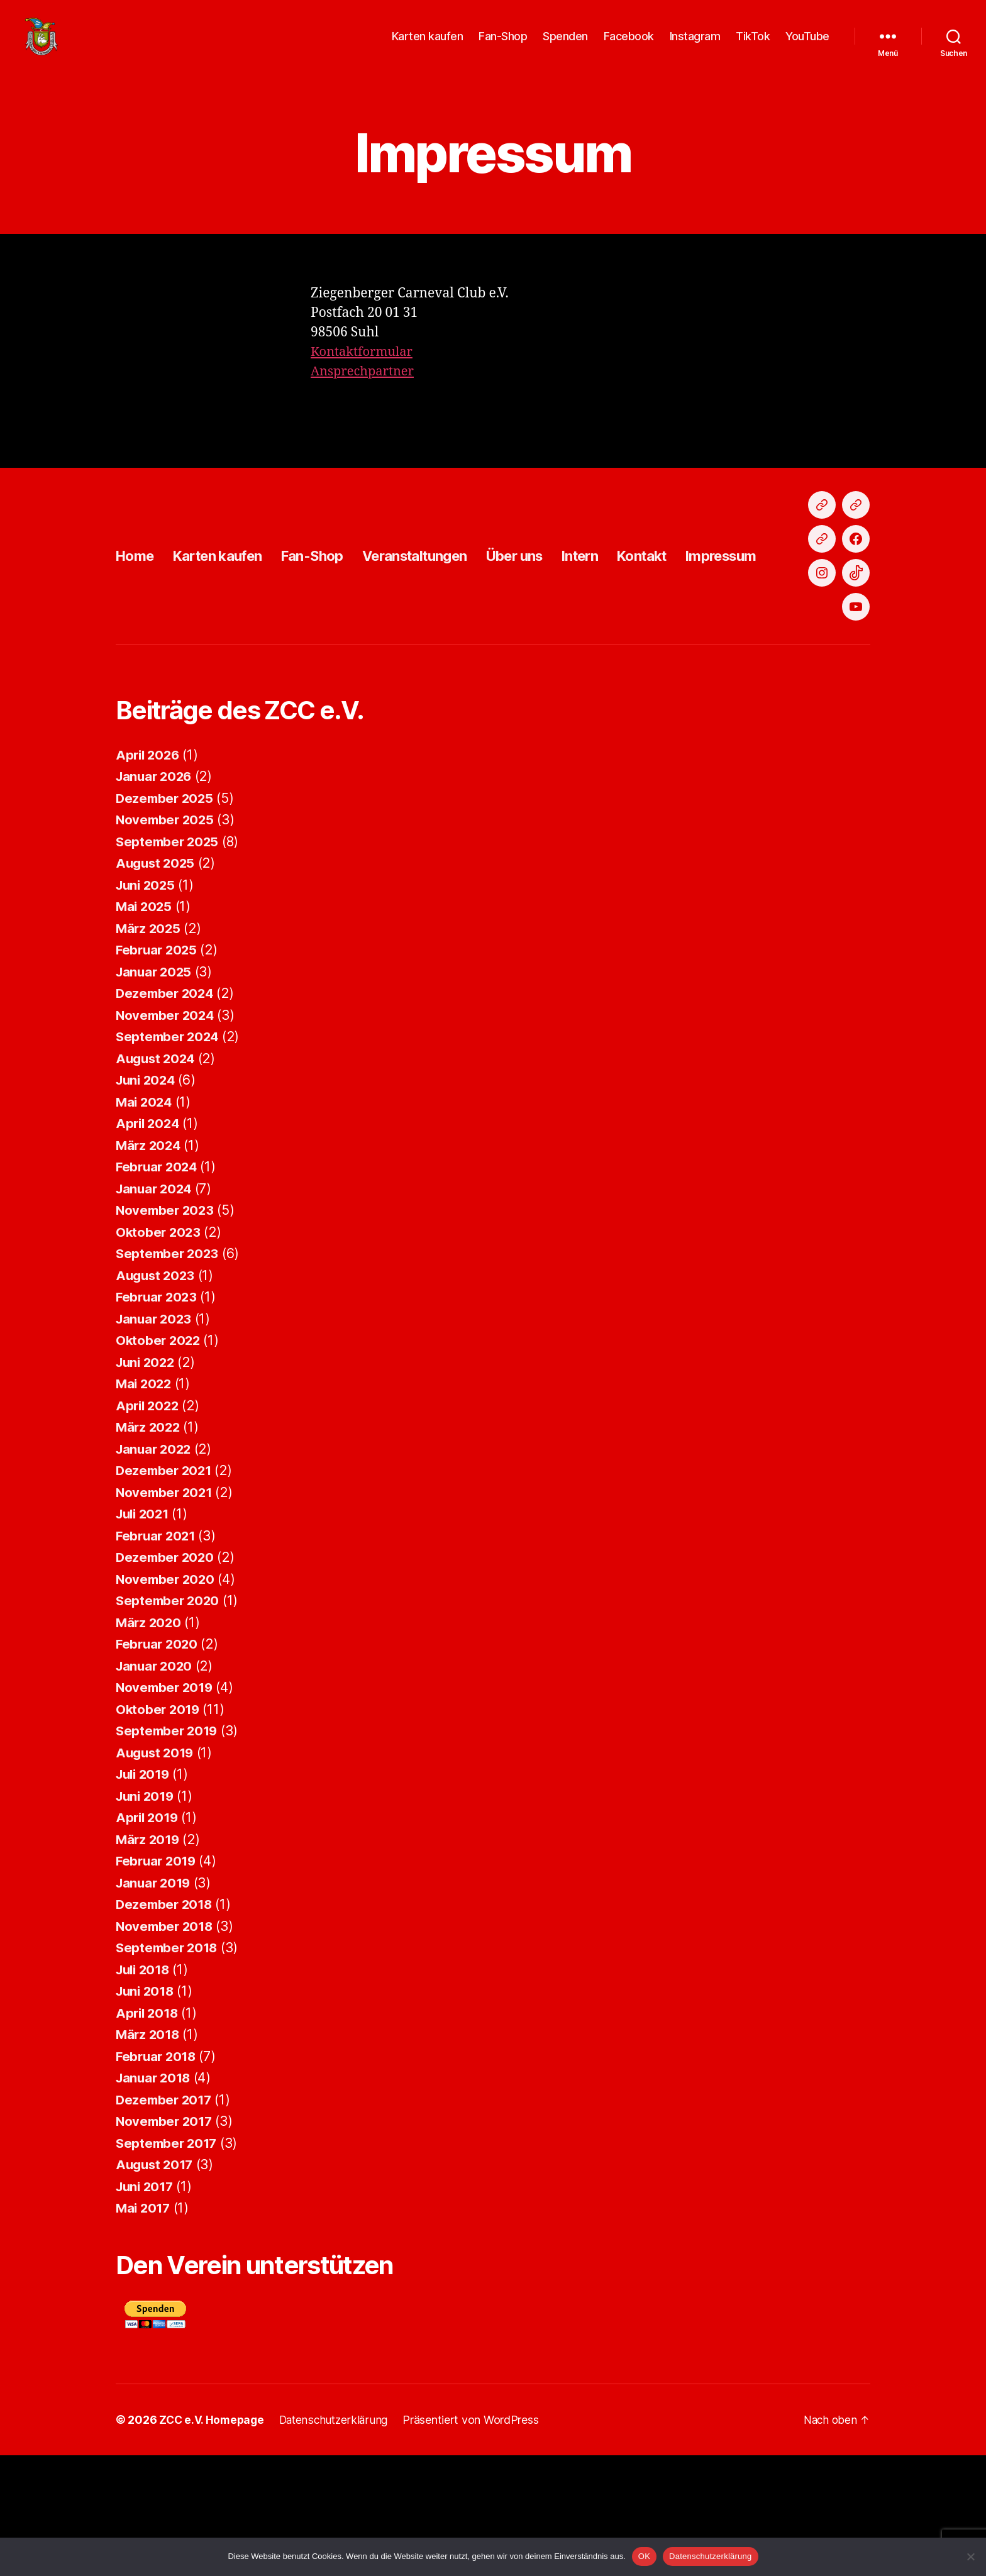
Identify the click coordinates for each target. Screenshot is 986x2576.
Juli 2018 (145, 2090)
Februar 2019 (158, 1981)
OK (644, 2556)
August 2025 (157, 984)
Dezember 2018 (166, 2025)
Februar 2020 (158, 1764)
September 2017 (168, 2264)
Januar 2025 (155, 1092)
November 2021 (166, 1613)
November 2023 (167, 1331)
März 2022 (149, 1548)
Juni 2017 (146, 2307)
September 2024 (169, 1157)
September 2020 (169, 1721)
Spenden (565, 45)
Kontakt (689, 625)
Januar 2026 (156, 897)
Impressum (775, 625)
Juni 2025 (147, 1006)
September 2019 (168, 1851)
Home (137, 625)
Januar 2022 (155, 1570)
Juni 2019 (147, 1917)
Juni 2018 (147, 2112)
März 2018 (149, 2155)
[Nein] (970, 2556)
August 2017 (156, 2285)
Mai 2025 (145, 1027)
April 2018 (148, 2134)
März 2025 (149, 1049)
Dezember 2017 (166, 2220)
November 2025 (167, 940)
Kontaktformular (364, 370)
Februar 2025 (158, 1070)
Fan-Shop (503, 45)
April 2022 (149, 1526)
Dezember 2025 (166, 919)
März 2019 (149, 1960)
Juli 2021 (145, 1634)
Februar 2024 (158, 1287)
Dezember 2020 (167, 1678)
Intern (622, 625)
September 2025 (169, 962)
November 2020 (167, 1700)
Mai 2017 (144, 2328)
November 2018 (166, 2047)
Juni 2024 (147, 1200)
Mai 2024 (145, 1222)
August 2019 (156, 1873)
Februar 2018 (158, 2177)
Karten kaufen (427, 45)
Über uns (551, 625)
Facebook (629, 45)
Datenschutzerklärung (710, 2556)
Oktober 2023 (159, 1353)
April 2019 (148, 1938)
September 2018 (168, 2068)
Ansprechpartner (365, 390)
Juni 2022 (147, 1483)
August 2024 (157, 1179)
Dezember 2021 (166, 1591)
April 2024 (149, 1244)
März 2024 (150, 1266)
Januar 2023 (155, 1439)
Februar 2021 (157, 1656)
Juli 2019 (145, 1895)
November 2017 (166, 2242)
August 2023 (157, 1396)
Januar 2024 (156, 1309)
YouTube (807, 45)
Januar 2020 (156, 1786)
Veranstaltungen (441, 625)
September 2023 (169, 1374)
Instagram (695, 45)
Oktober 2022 (159, 1461)
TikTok (753, 45)
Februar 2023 (158, 1417)
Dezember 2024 (167, 1114)
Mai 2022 (145, 1504)
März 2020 (150, 1743)
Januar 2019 (155, 2003)
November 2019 (166, 1808)
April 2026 (149, 875)
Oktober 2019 (159, 1830)
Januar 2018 (155, 2198)
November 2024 (167, 1136)
